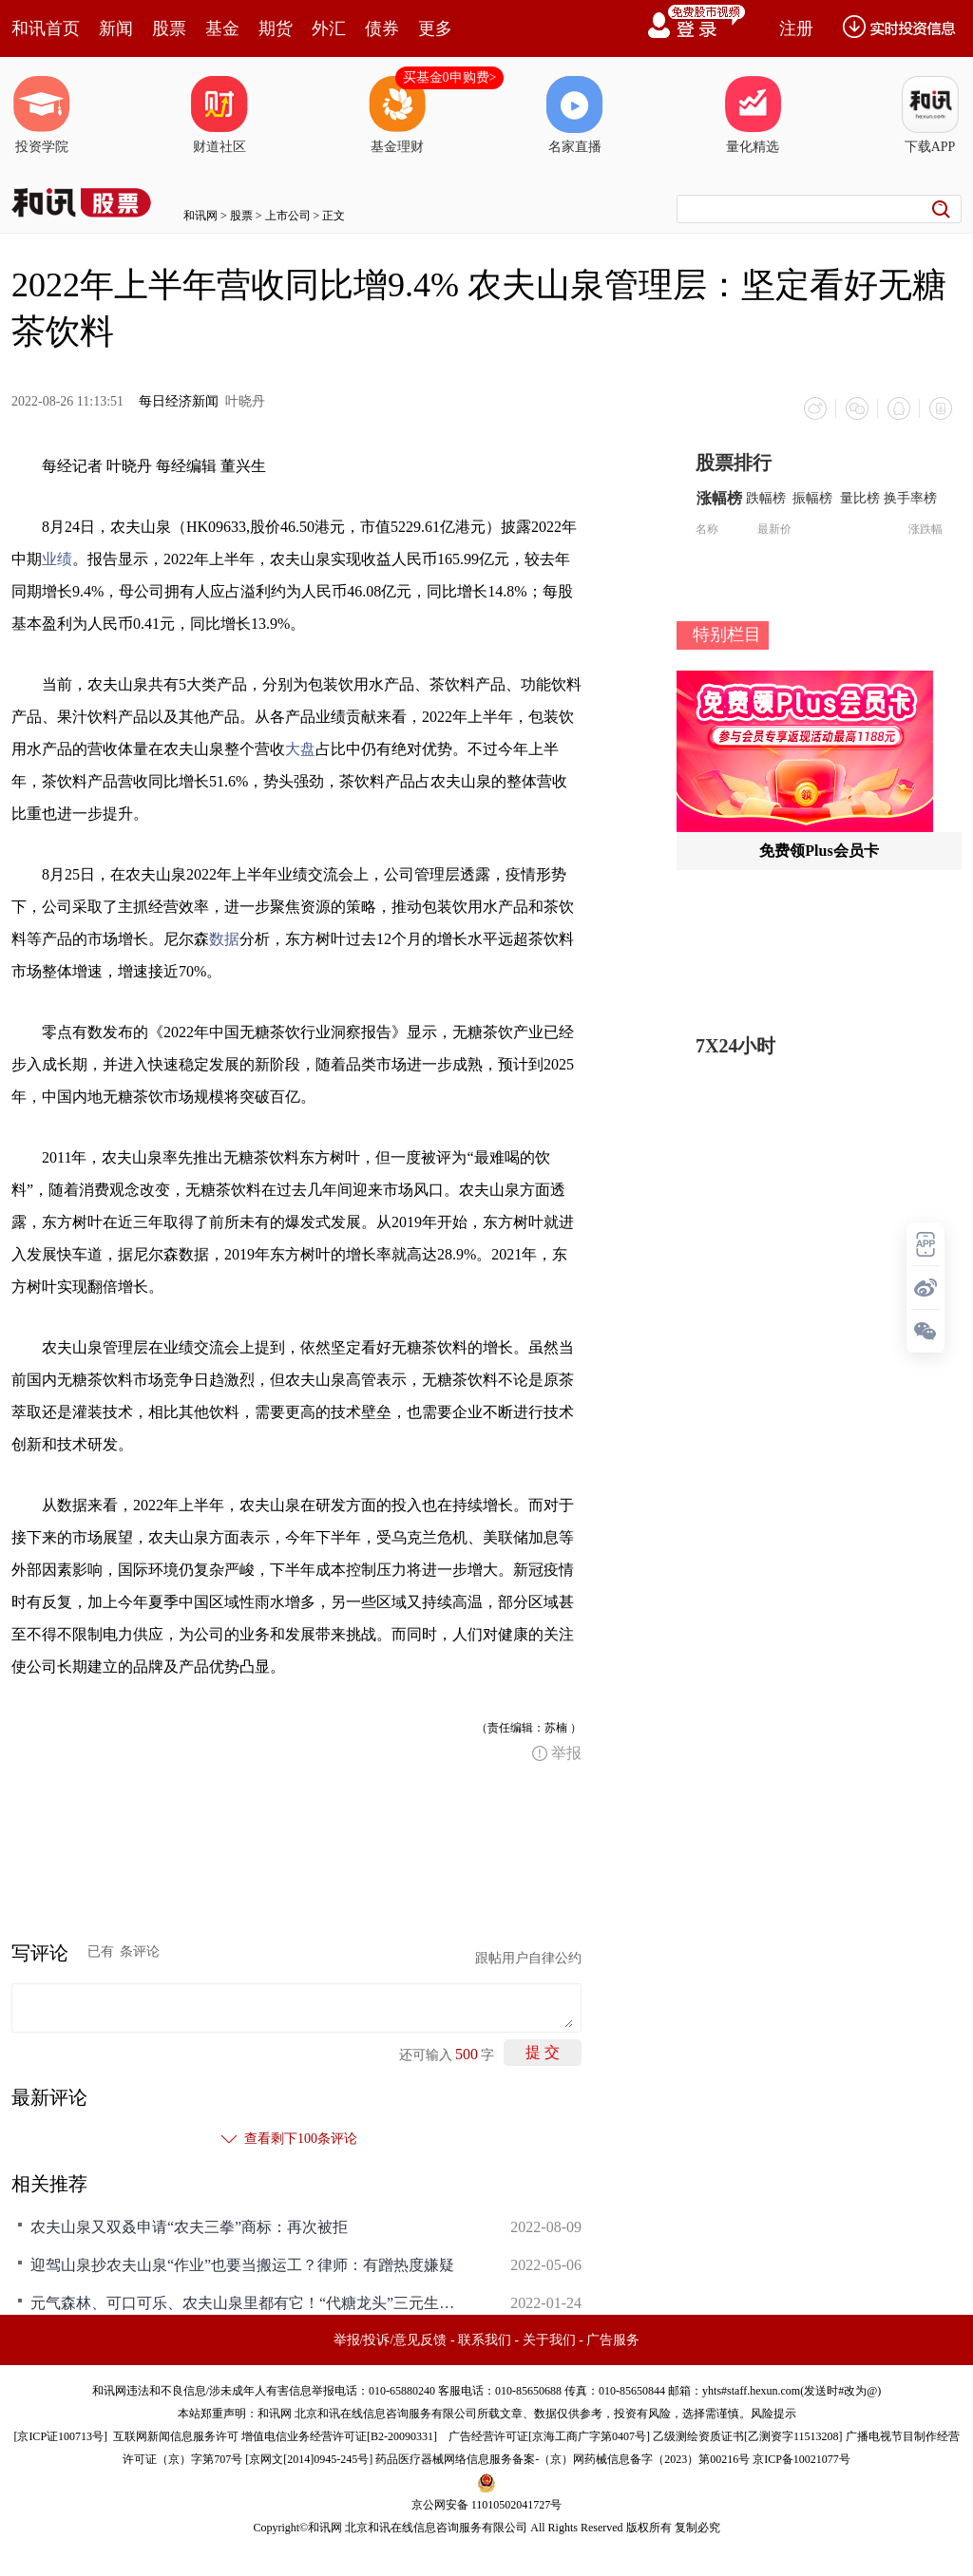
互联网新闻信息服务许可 (175, 2436)
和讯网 (200, 215)
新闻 (116, 28)
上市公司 (288, 215)
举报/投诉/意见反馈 (391, 2340)
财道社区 (219, 115)
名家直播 (574, 115)
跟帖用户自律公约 (528, 1958)
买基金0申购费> (450, 77)
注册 (796, 28)
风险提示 (773, 2413)
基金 (222, 28)
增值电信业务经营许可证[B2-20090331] (339, 2436)
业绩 (57, 559)
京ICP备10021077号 (801, 2459)
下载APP (930, 115)
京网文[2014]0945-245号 (309, 2459)
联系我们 (484, 2340)
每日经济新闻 (179, 401)
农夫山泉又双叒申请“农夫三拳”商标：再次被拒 (189, 2227)
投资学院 (41, 115)
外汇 (329, 28)
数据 (224, 939)
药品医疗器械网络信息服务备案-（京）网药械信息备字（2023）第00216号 (562, 2459)
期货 (275, 28)
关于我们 (549, 2340)
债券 (382, 28)
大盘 (300, 749)
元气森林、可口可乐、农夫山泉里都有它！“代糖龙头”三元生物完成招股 (248, 2303)
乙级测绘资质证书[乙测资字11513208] (748, 2436)
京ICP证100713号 (60, 2436)
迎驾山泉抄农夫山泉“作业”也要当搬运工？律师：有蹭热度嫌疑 (242, 2265)
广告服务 (612, 2340)
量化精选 (752, 115)
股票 (169, 28)
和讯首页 (45, 28)
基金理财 (397, 115)
